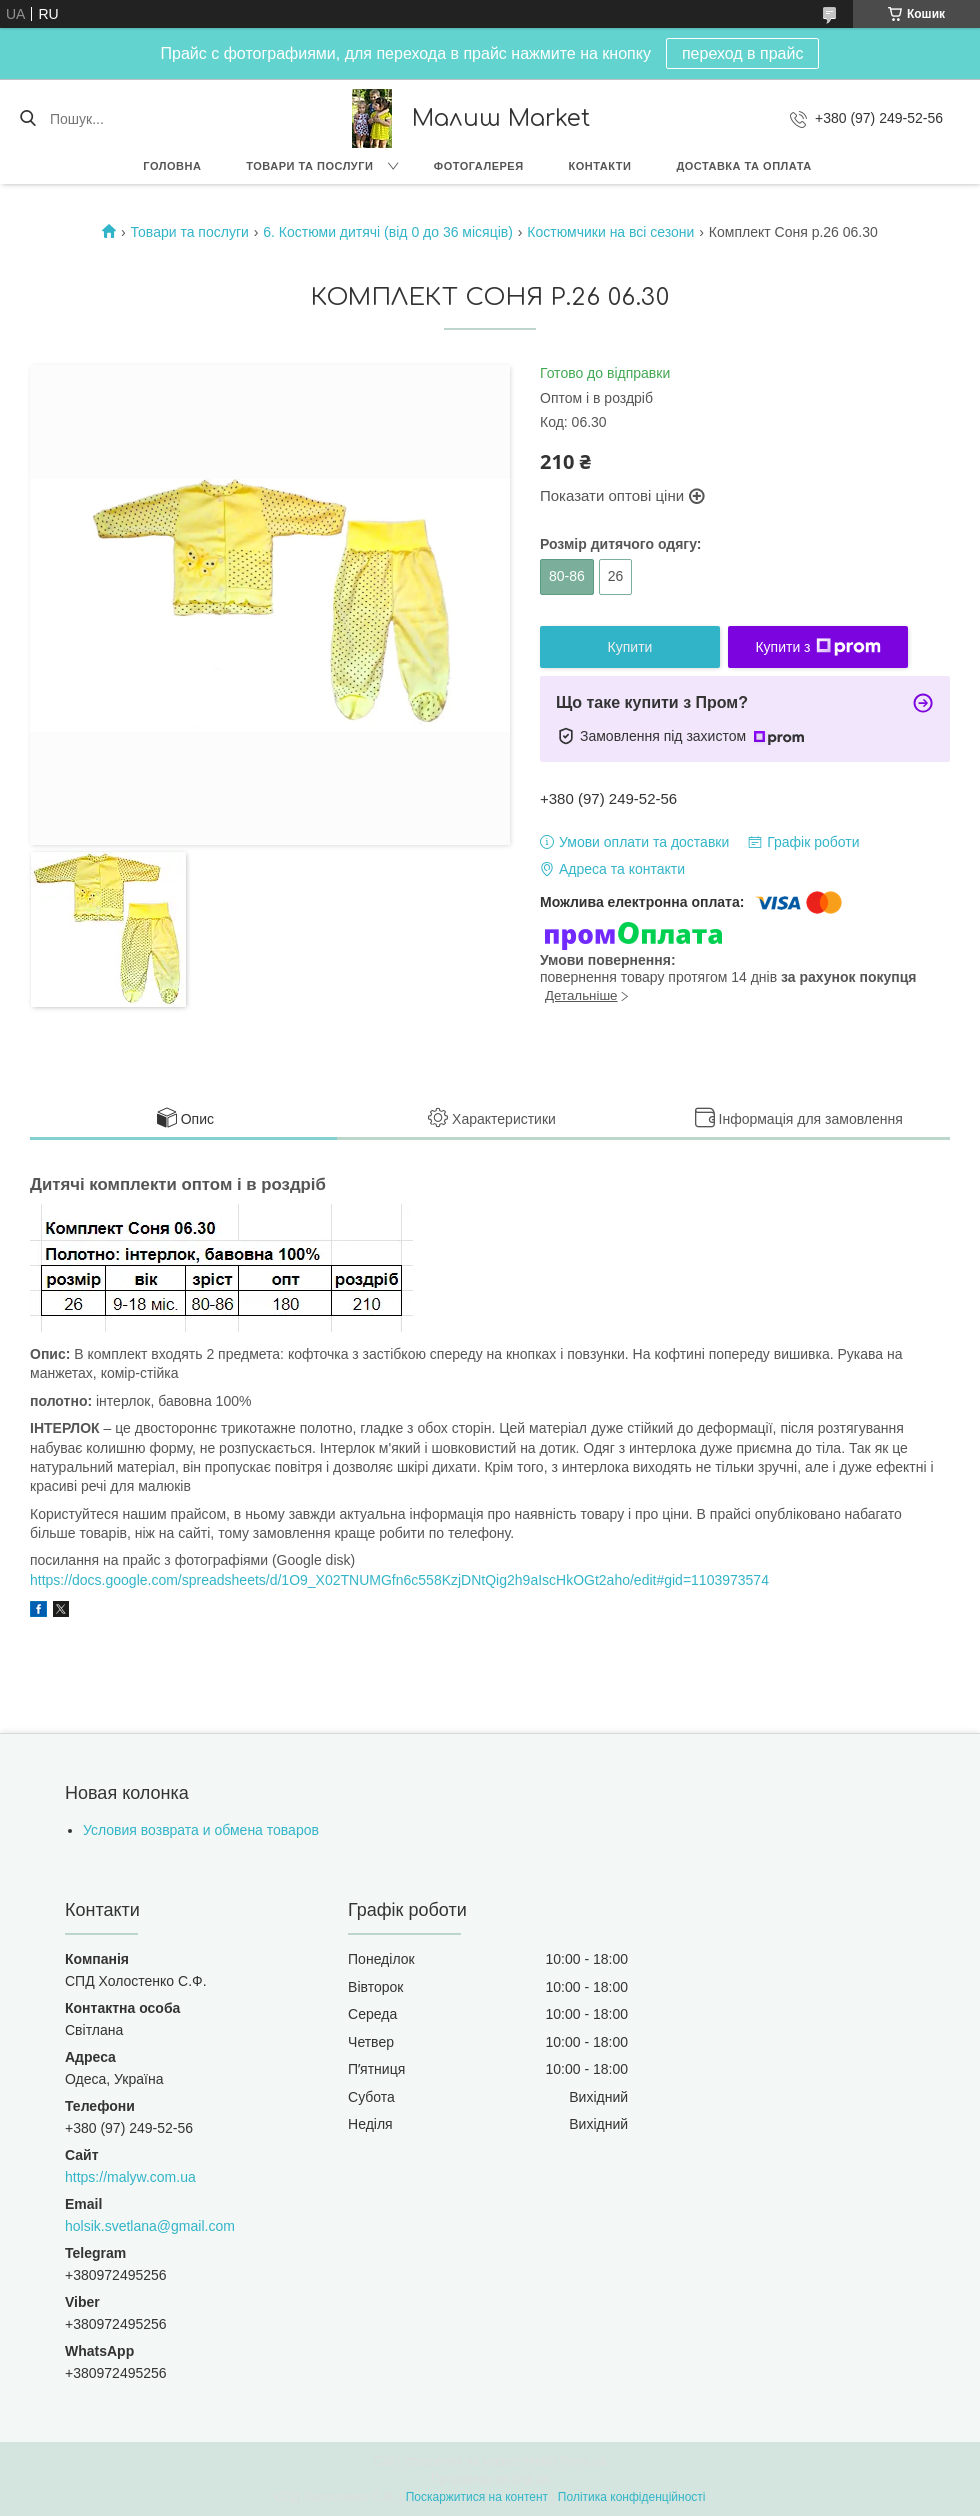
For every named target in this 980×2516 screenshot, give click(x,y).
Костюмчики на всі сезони (610, 232)
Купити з (817, 647)
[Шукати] (27, 119)
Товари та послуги (309, 166)
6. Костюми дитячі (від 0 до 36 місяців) (388, 232)
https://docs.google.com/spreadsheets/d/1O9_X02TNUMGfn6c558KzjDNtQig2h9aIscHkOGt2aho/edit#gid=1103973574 (399, 1580)
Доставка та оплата (743, 166)
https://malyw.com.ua (130, 2177)
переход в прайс (743, 53)
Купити (630, 647)
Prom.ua (583, 2461)
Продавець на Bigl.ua (490, 2479)
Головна (172, 166)
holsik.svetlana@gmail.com (150, 2226)
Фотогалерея (479, 166)
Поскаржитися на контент (477, 2497)
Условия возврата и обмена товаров (201, 1830)
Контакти (600, 166)
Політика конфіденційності (632, 2497)
